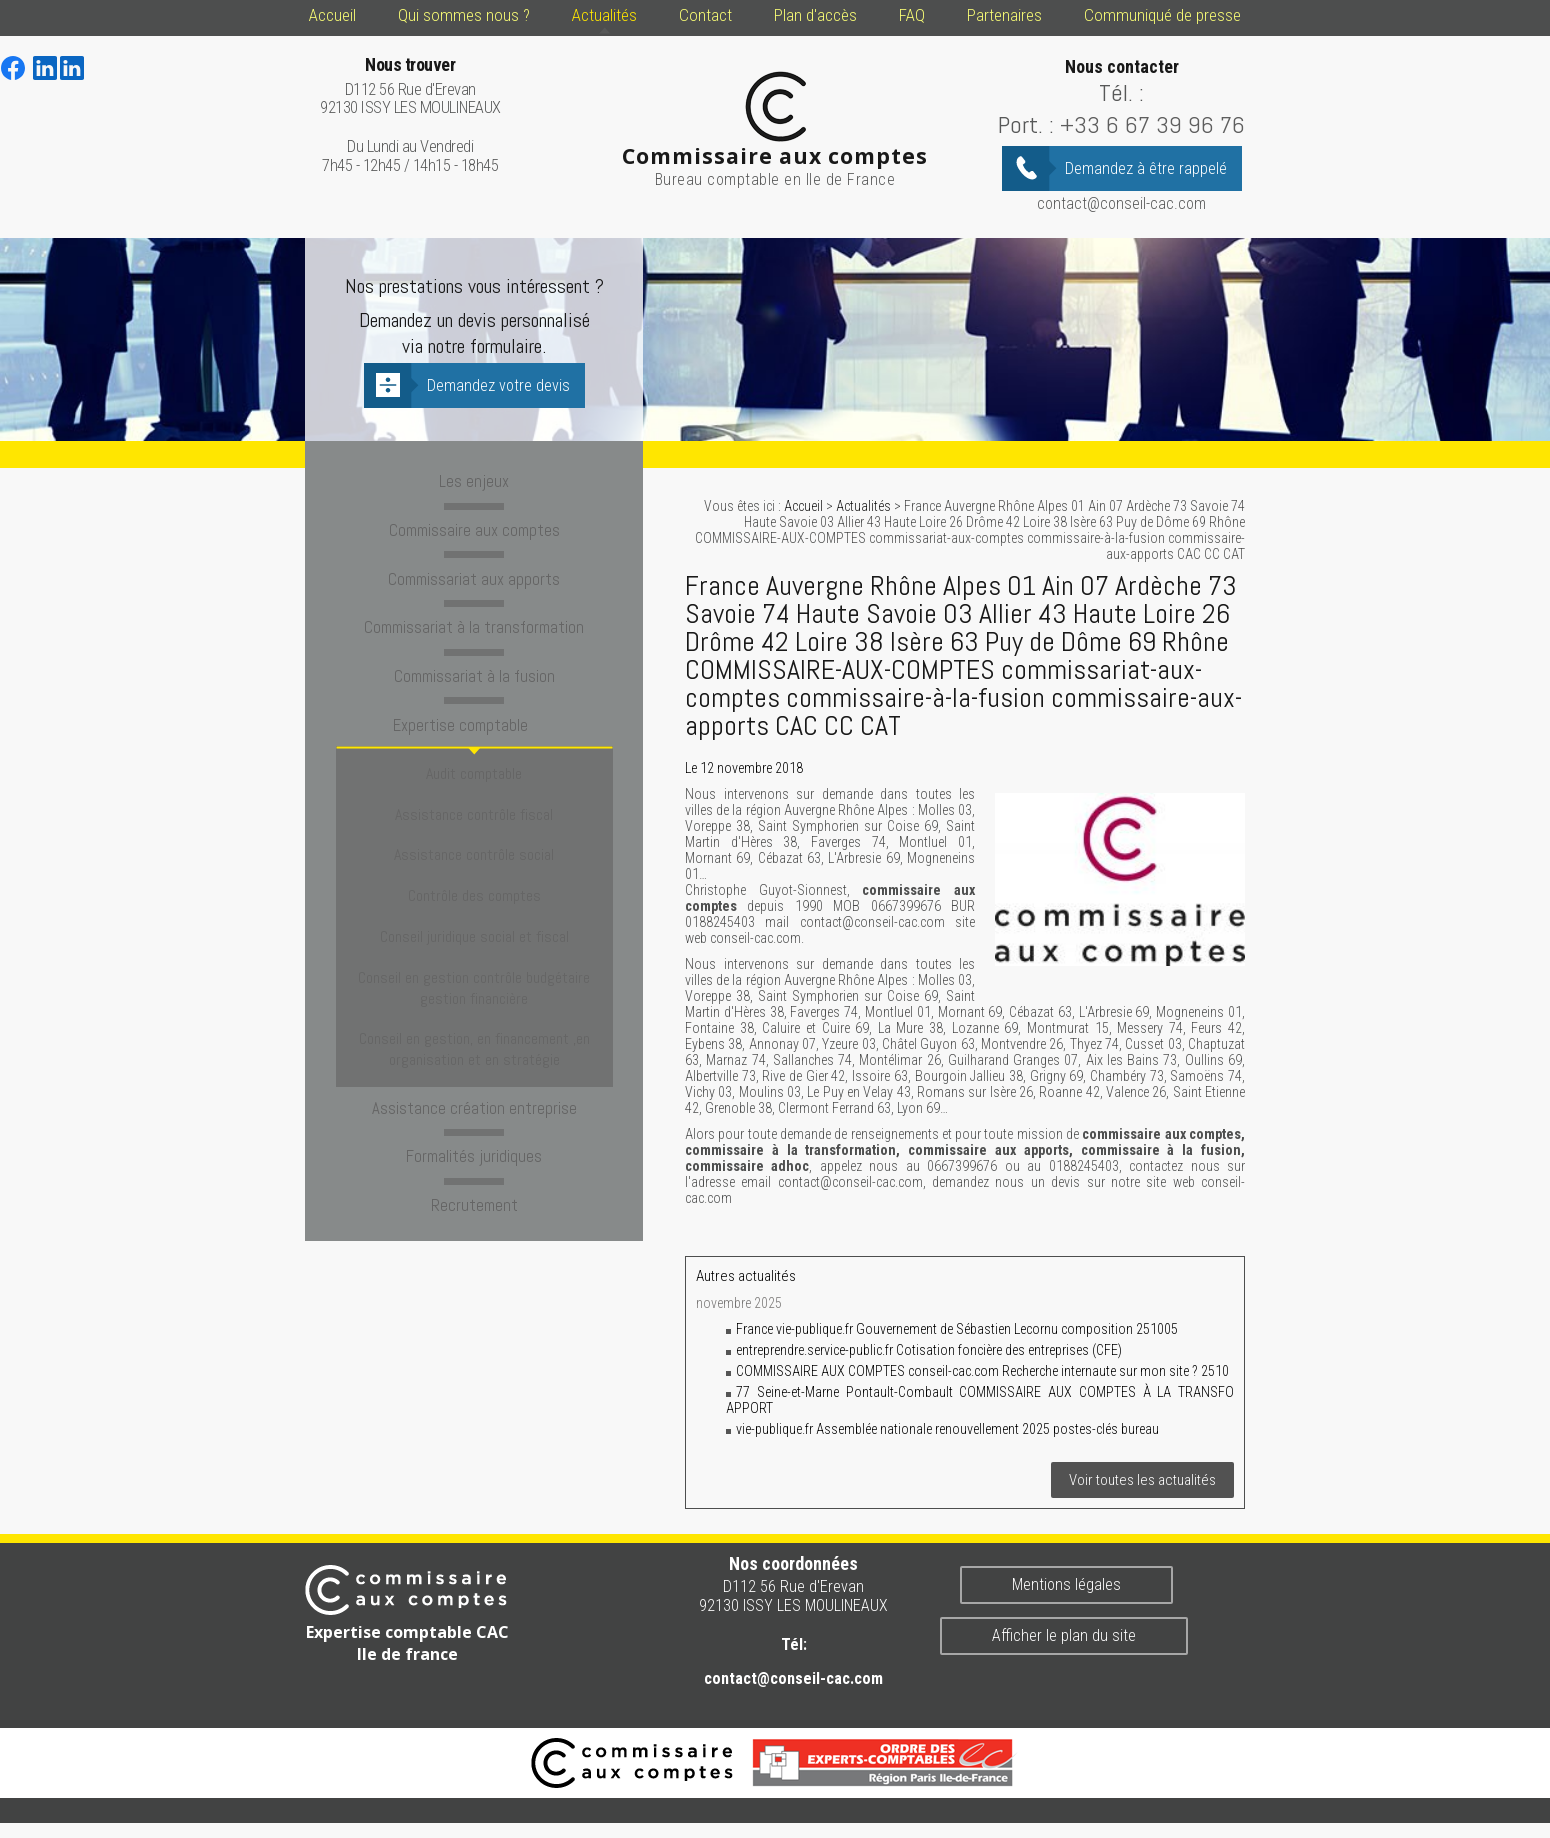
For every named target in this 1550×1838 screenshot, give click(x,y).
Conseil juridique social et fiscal (474, 873)
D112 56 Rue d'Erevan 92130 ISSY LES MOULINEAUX (410, 86)
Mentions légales (1066, 1584)
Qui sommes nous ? (464, 15)
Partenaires (1004, 15)
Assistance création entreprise (474, 1015)
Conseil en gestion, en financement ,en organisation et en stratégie (474, 963)
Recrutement (474, 1109)
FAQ (912, 15)
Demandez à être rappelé (1146, 168)
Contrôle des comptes (474, 844)
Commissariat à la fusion (474, 669)
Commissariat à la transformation (474, 622)
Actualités (604, 15)
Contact (705, 15)
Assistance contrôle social (474, 815)
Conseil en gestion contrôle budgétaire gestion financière (474, 913)
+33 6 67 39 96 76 (1152, 124)
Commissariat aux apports (474, 575)
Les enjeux (474, 481)
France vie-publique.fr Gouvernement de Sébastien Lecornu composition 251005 (957, 1329)
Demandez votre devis (498, 385)
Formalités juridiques (474, 1062)
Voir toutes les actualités (1142, 1480)
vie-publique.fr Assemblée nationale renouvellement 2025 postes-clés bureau (947, 1429)
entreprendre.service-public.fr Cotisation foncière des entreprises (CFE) (929, 1350)
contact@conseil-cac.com (1121, 203)
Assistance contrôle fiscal (474, 786)
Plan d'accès (815, 15)
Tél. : (1121, 92)
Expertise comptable (474, 716)
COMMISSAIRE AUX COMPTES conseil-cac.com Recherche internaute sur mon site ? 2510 (982, 1371)
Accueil (332, 15)
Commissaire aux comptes (474, 528)
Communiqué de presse (1162, 15)
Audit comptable (474, 757)
